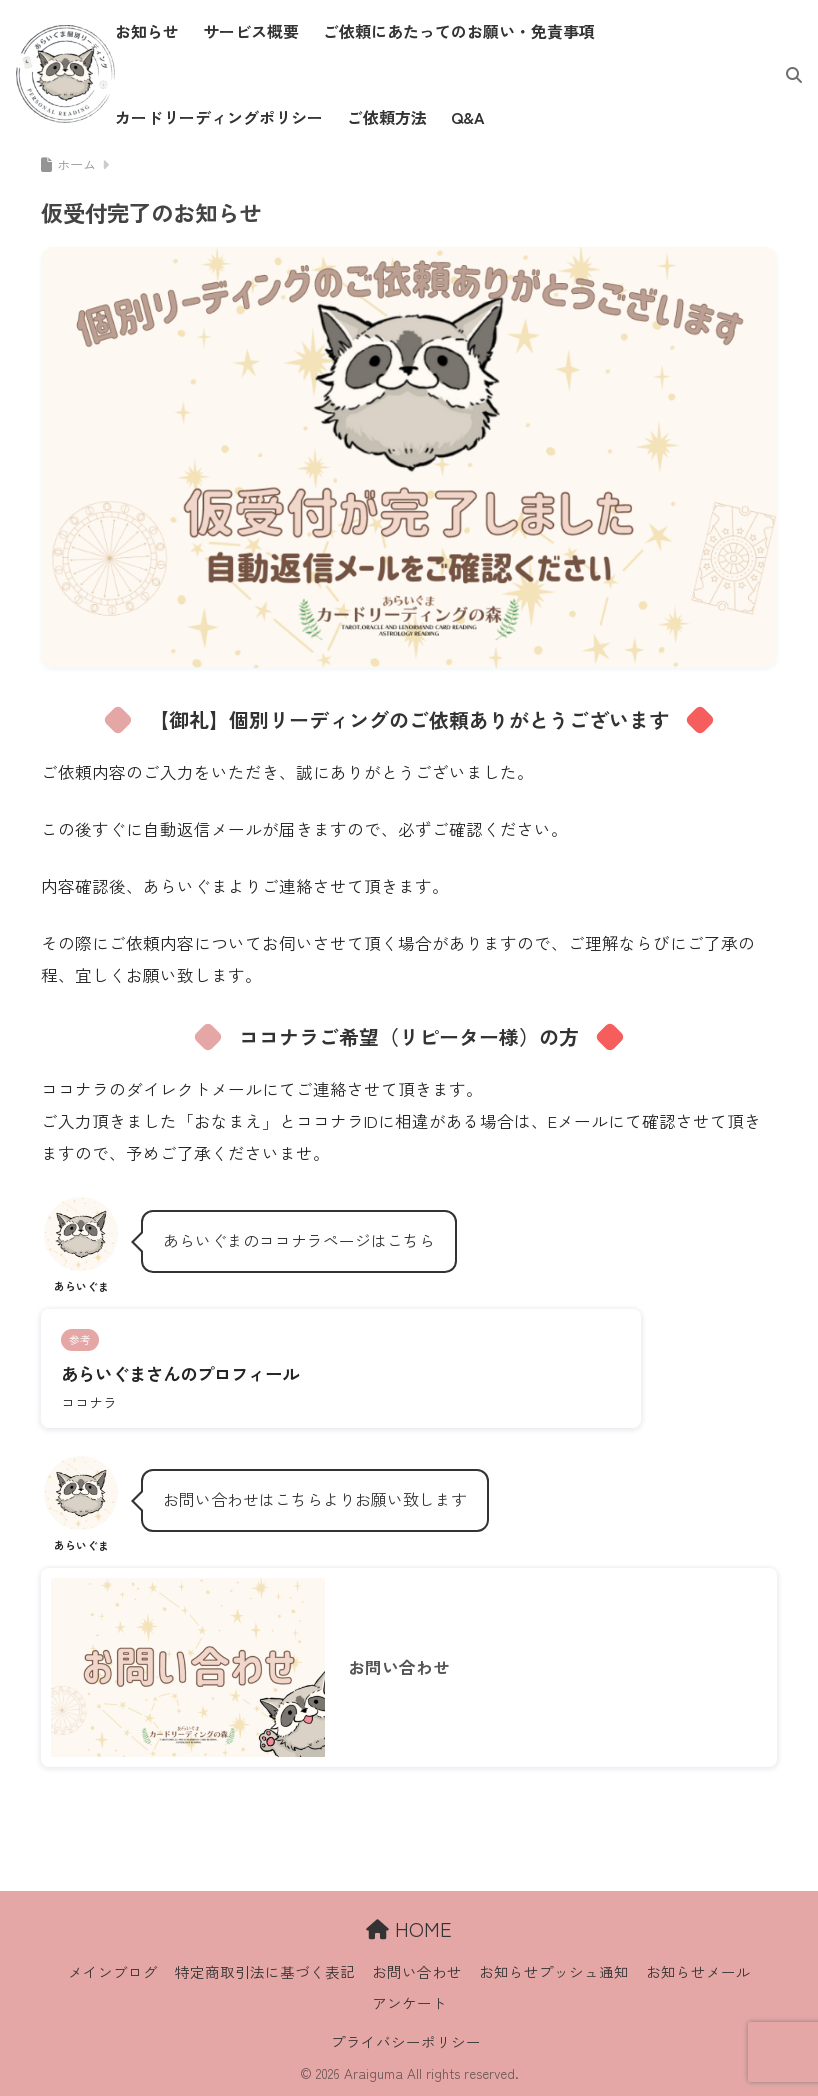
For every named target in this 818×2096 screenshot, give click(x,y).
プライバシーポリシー (406, 2041)
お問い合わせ (417, 1971)
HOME (409, 1928)
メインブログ (113, 1971)
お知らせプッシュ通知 (554, 1971)
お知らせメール (698, 1971)
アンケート (409, 2002)
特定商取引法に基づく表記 (265, 1971)
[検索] (784, 74)
